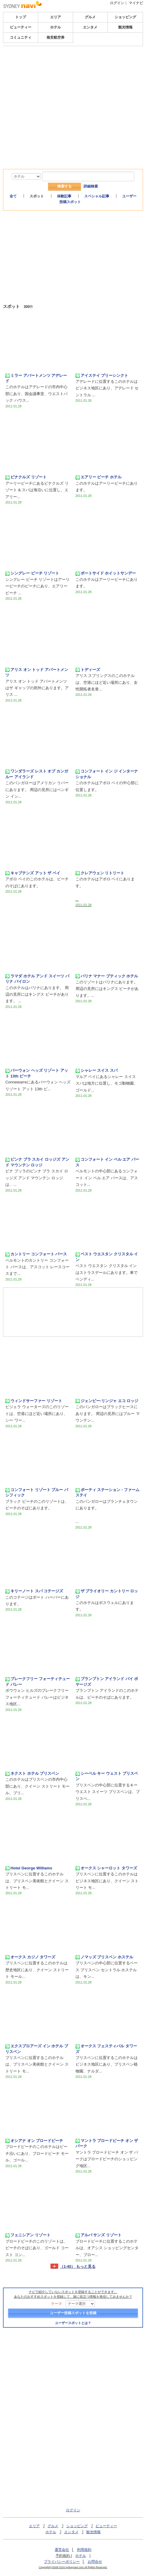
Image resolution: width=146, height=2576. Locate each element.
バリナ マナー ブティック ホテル (107, 976)
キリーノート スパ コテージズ (34, 1591)
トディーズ (88, 669)
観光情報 (125, 27)
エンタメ (90, 27)
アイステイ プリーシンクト (102, 375)
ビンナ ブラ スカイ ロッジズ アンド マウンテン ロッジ (37, 1162)
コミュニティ (20, 37)
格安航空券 (55, 37)
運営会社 (62, 2550)
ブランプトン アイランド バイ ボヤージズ (107, 1681)
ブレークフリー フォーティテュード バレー (37, 1681)
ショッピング (125, 17)
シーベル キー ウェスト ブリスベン (107, 1776)
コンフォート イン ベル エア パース (107, 1162)
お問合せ (95, 2562)
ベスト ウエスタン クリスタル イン (107, 1257)
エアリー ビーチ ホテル (99, 477)
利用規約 (84, 2550)
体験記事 (64, 196)
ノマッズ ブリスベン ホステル (104, 1957)
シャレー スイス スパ (97, 1070)
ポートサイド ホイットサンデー (106, 573)
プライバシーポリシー (62, 2562)
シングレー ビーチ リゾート (32, 573)
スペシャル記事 (96, 196)
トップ (20, 17)
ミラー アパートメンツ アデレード (36, 378)
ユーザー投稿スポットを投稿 (73, 2313)
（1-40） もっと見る (78, 2266)
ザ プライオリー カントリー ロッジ (107, 1594)
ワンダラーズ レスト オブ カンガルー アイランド (36, 774)
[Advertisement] (73, 91)
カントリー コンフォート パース (36, 1254)
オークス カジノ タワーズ (30, 1957)
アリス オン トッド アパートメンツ (36, 672)
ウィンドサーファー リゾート (33, 1401)
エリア (55, 17)
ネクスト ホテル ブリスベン (32, 1773)
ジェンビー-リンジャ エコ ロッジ (107, 1401)
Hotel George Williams (28, 1868)
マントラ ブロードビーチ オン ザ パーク (107, 2143)
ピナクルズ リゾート (26, 477)
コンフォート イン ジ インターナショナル (107, 774)
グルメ (90, 17)
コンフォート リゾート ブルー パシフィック (36, 1492)
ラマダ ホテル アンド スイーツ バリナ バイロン (37, 979)
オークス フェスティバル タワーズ (106, 2049)
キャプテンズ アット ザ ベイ (32, 873)
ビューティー (20, 27)
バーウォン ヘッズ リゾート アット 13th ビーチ (36, 1073)
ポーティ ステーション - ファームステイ (107, 1492)
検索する (64, 186)
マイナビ (136, 3)
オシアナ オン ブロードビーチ (34, 2140)
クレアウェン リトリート (100, 873)
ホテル (55, 27)
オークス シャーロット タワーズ (106, 1868)
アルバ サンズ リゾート (99, 2235)
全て (13, 196)
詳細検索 (91, 186)
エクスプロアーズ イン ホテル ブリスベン (36, 2049)
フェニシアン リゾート (27, 2235)
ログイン (117, 3)
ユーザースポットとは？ (73, 2323)
